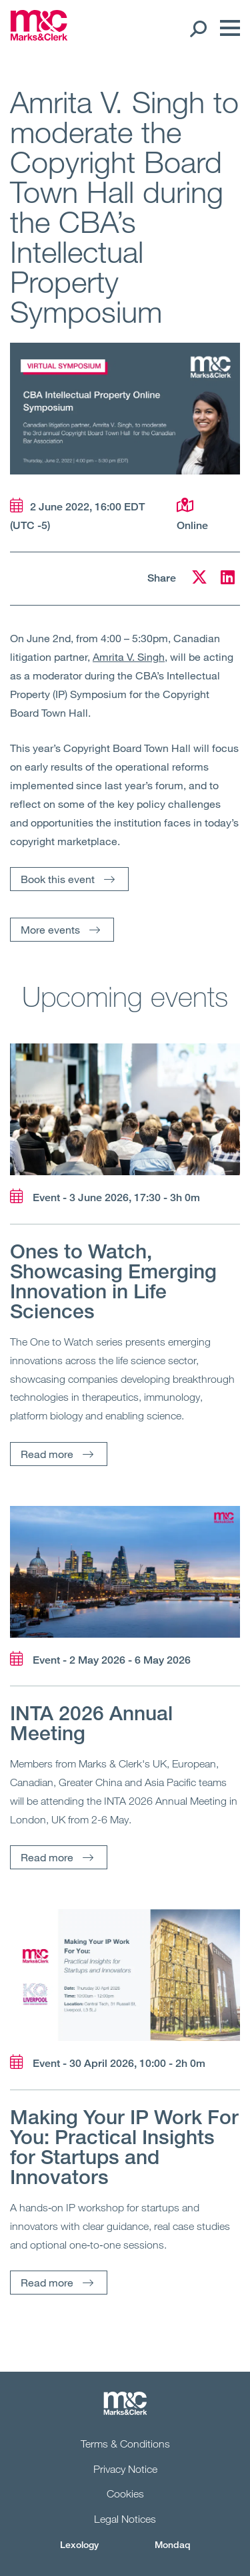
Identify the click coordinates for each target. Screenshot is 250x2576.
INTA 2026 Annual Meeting (91, 1723)
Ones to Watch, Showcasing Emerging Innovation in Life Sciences (113, 1281)
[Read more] (125, 1109)
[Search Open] (197, 28)
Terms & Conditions (125, 2444)
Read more (47, 1453)
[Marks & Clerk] (39, 37)
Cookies (125, 2493)
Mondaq (173, 2544)
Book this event (58, 878)
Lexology (79, 2544)
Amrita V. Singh (129, 656)
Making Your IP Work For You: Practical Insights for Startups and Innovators (124, 2147)
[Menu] (226, 28)
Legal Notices (125, 2519)
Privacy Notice (125, 2469)
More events (50, 929)
